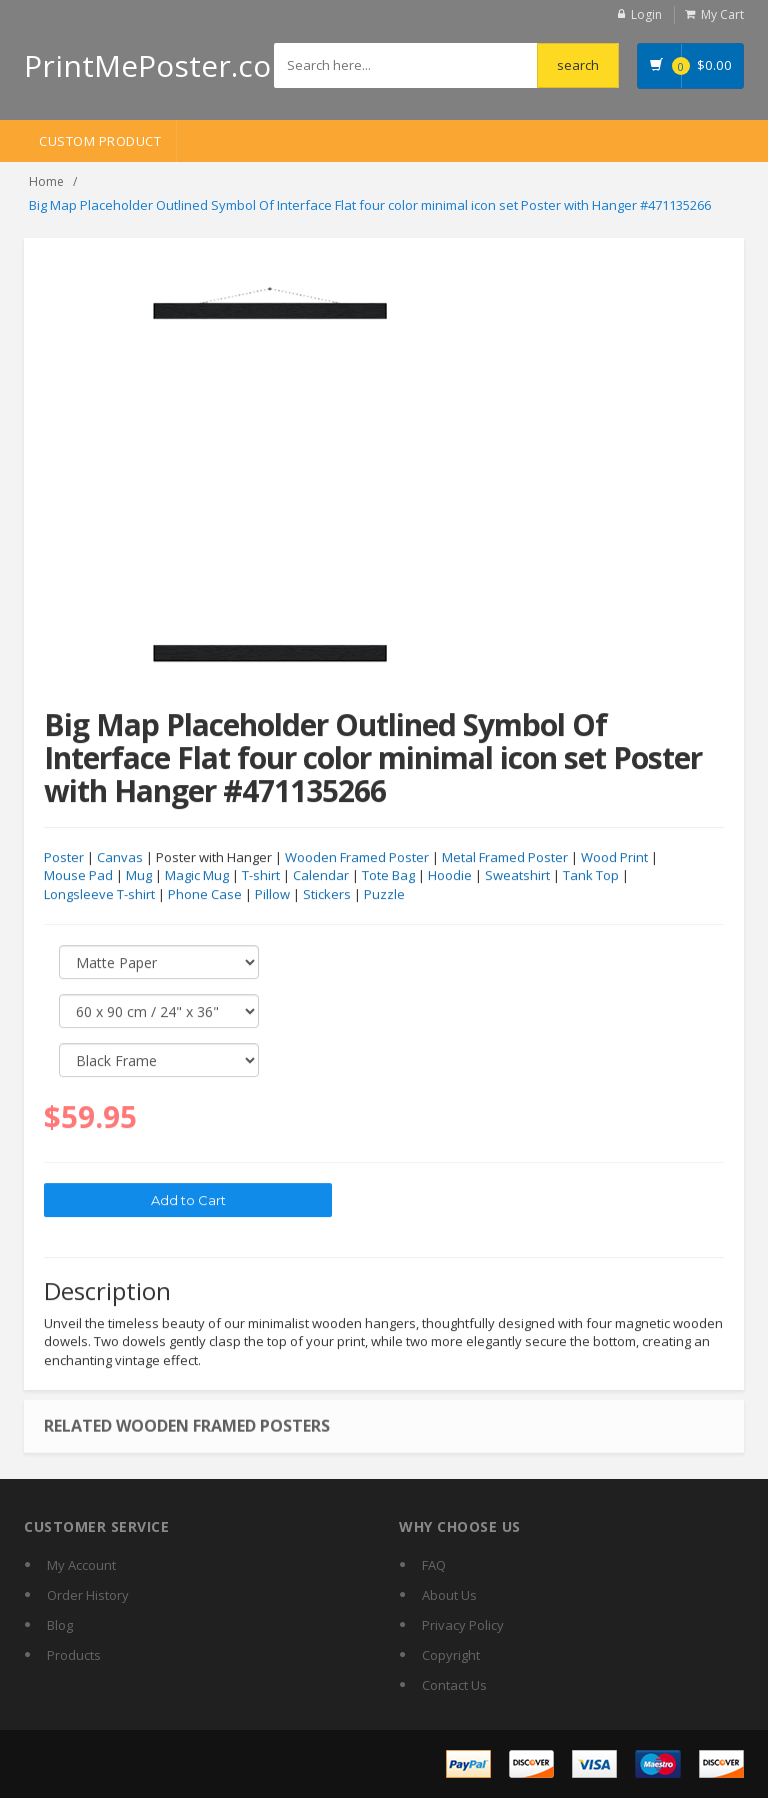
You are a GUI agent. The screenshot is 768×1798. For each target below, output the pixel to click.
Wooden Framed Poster (357, 858)
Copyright (451, 1655)
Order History (88, 1595)
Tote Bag (388, 876)
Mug (139, 876)
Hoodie (450, 876)
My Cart (722, 14)
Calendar (321, 876)
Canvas (120, 858)
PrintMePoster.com (161, 65)
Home (46, 181)
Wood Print (614, 858)
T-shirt (261, 876)
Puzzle (384, 895)
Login (646, 14)
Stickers (327, 895)
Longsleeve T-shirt (99, 895)
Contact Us (454, 1685)
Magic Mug (197, 876)
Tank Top (591, 876)
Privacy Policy (463, 1625)
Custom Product (100, 141)
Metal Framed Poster (505, 858)
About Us (449, 1595)
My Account (81, 1565)
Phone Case (205, 895)
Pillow (272, 895)
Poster (64, 858)
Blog (60, 1625)
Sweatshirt (517, 876)
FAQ (434, 1565)
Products (74, 1655)
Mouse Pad (78, 876)
